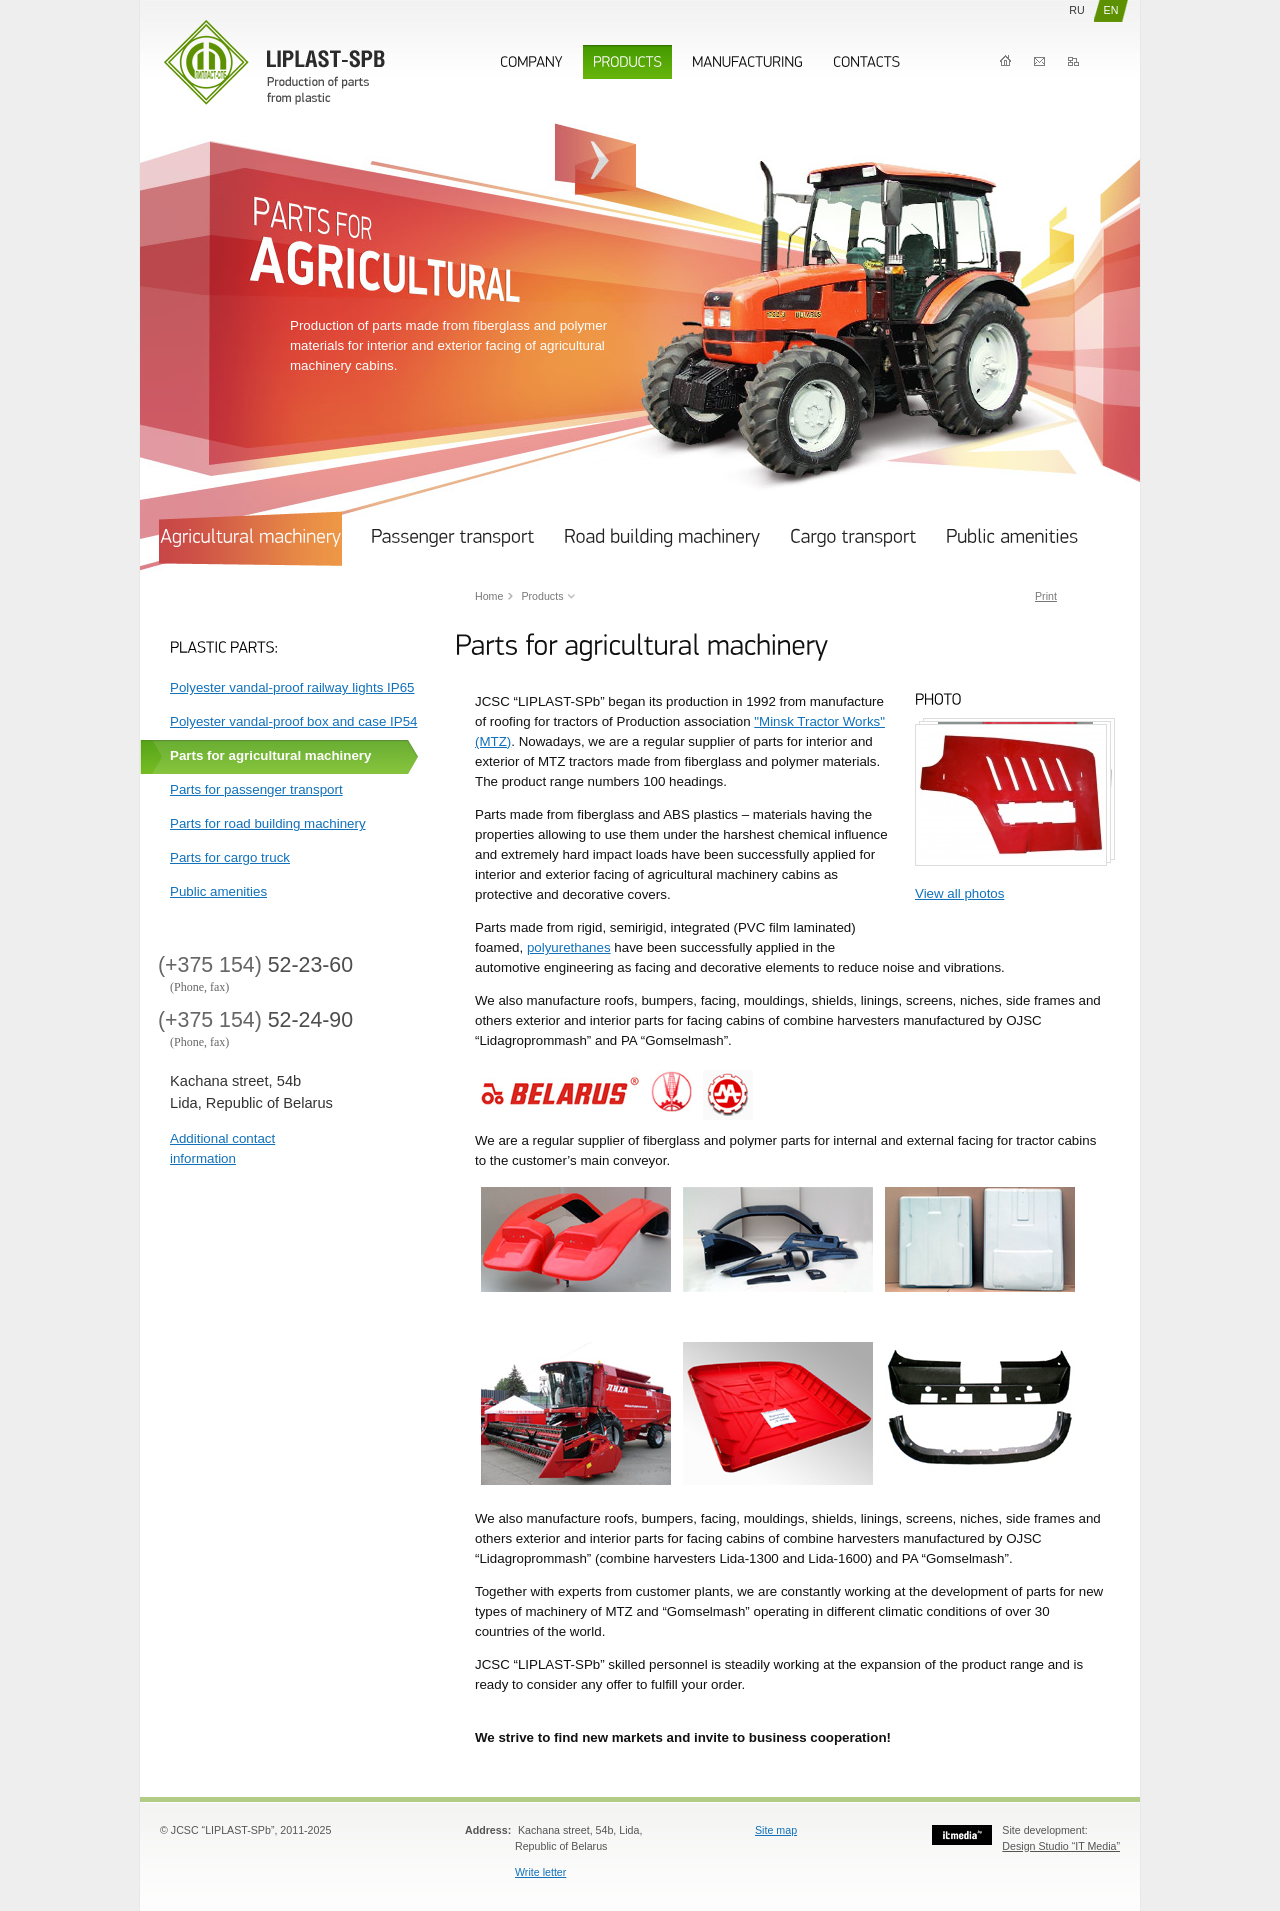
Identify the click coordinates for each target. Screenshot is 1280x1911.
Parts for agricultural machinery (270, 755)
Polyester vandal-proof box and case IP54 (293, 721)
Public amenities (218, 891)
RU (1076, 10)
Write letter (540, 1872)
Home (1005, 61)
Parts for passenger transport (256, 789)
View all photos (959, 893)
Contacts (1039, 61)
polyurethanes (569, 947)
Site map (776, 1830)
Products (542, 596)
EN (1111, 10)
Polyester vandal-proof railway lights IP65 (292, 687)
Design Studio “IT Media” (1061, 1846)
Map (1073, 61)
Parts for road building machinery (268, 823)
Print (1046, 596)
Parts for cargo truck (230, 857)
